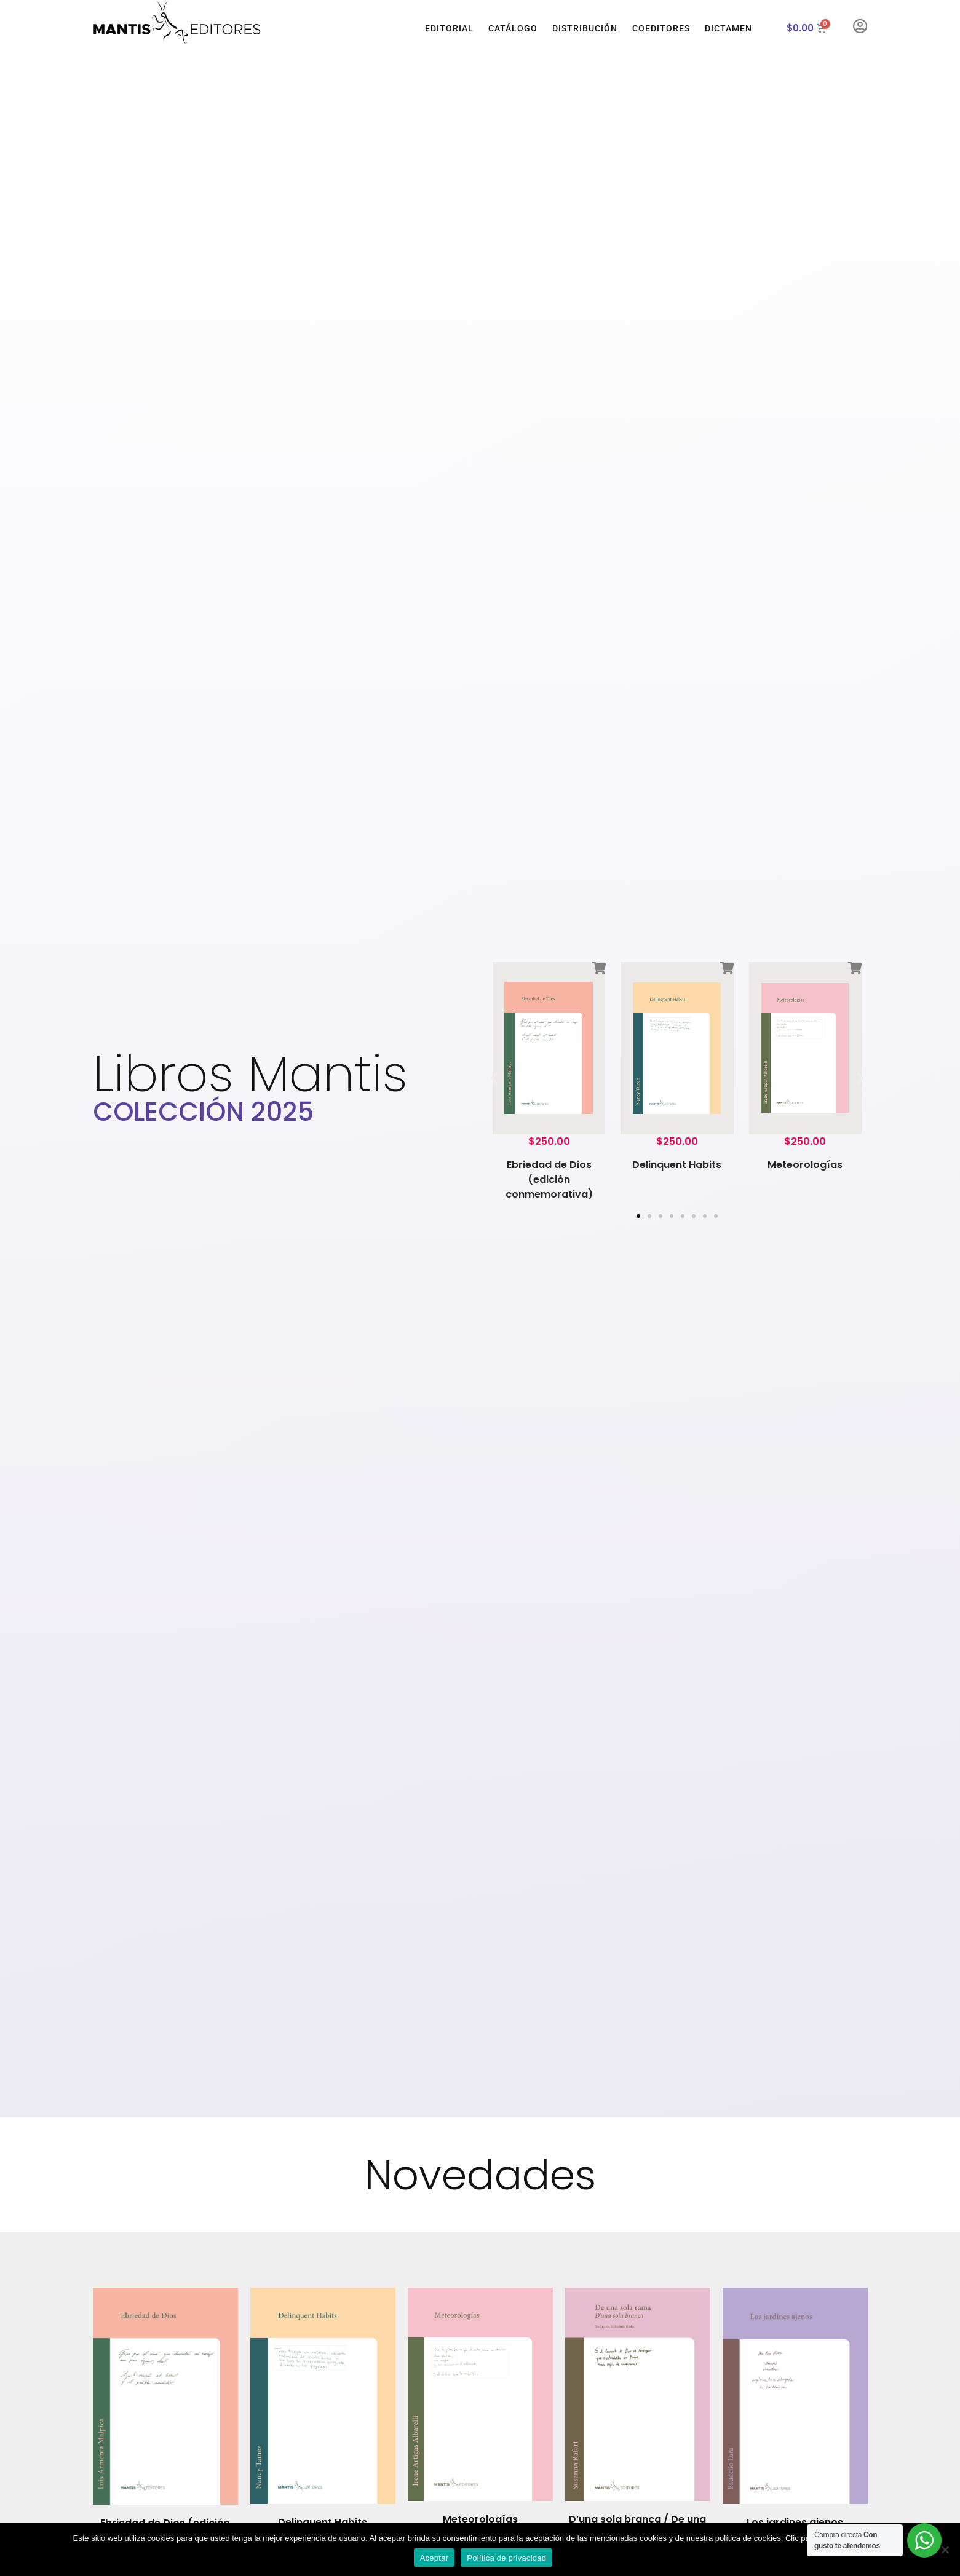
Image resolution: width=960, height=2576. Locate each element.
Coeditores (661, 28)
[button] (494, 1077)
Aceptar (434, 2557)
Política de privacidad (506, 2557)
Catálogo (513, 28)
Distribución (584, 28)
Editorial (449, 28)
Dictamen (728, 28)
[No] (944, 2549)
